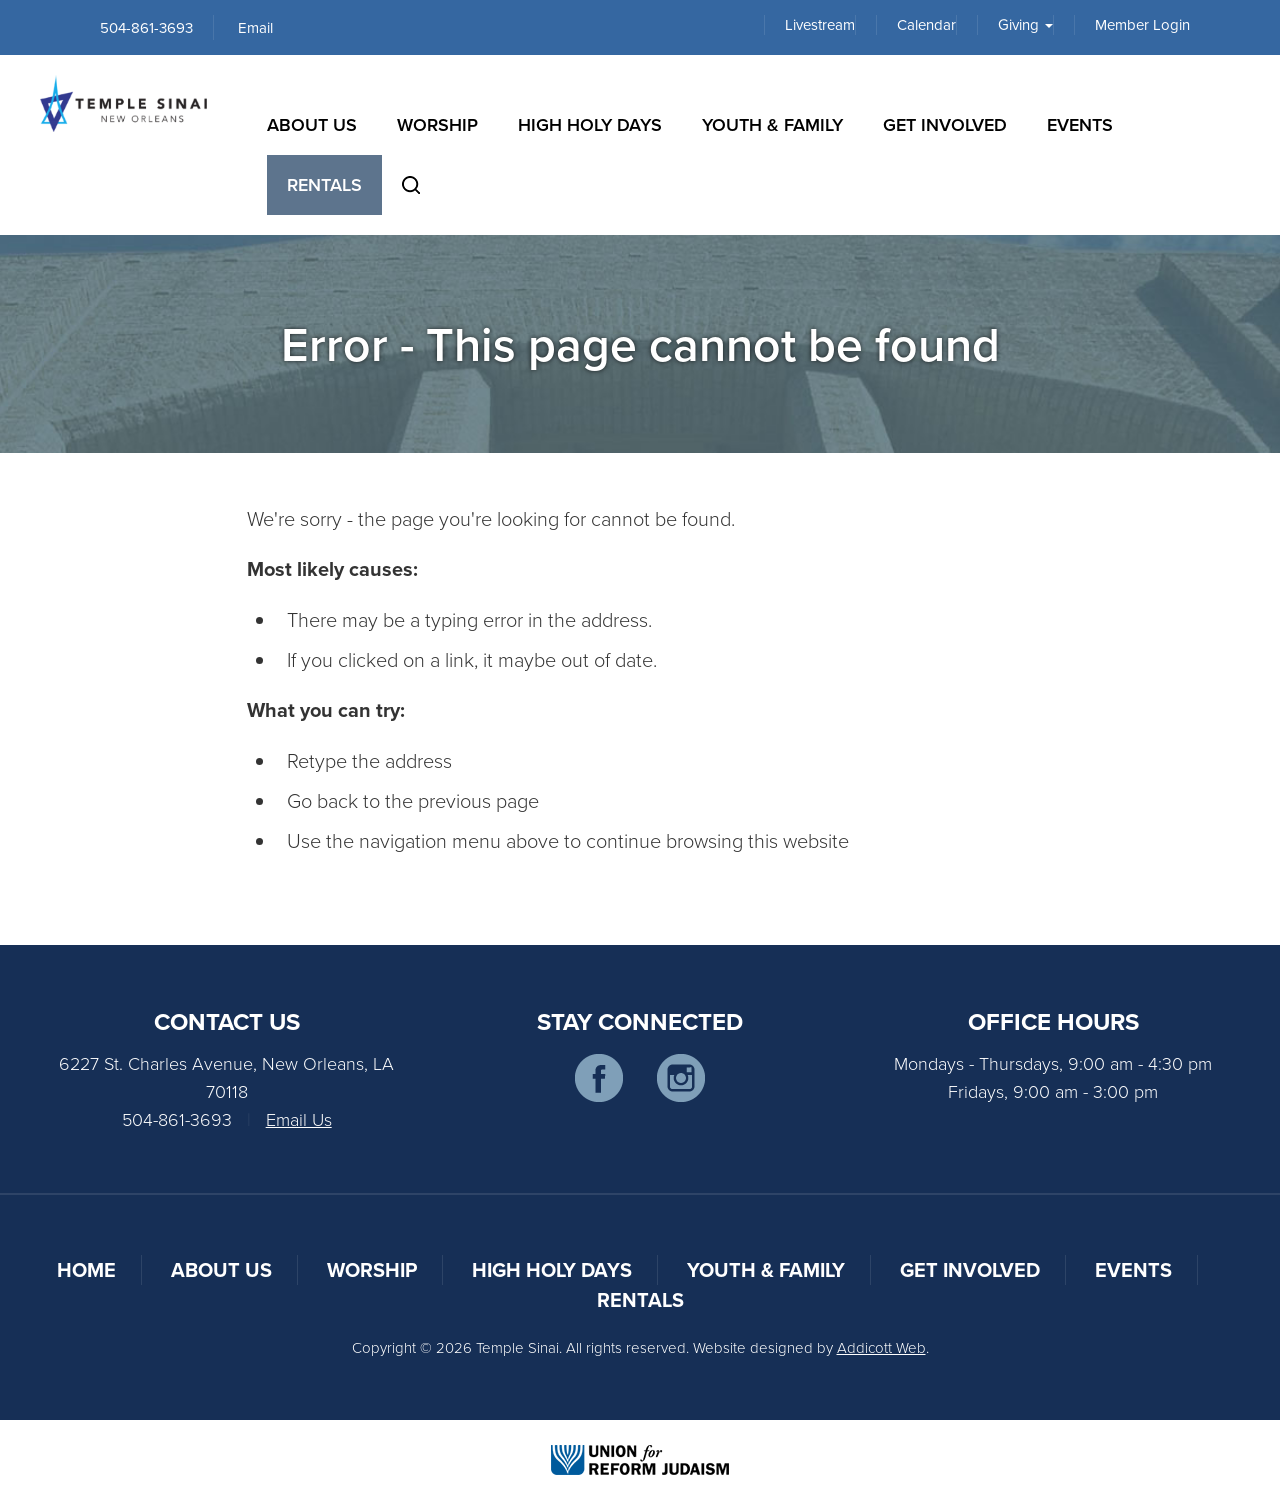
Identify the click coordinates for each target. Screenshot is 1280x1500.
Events (1080, 124)
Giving (1025, 25)
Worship (437, 124)
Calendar (926, 25)
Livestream (820, 25)
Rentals (324, 184)
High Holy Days (590, 124)
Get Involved (945, 124)
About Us (312, 124)
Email (255, 27)
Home (86, 1269)
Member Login (1142, 25)
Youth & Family (772, 124)
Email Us (299, 1119)
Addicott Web (881, 1347)
